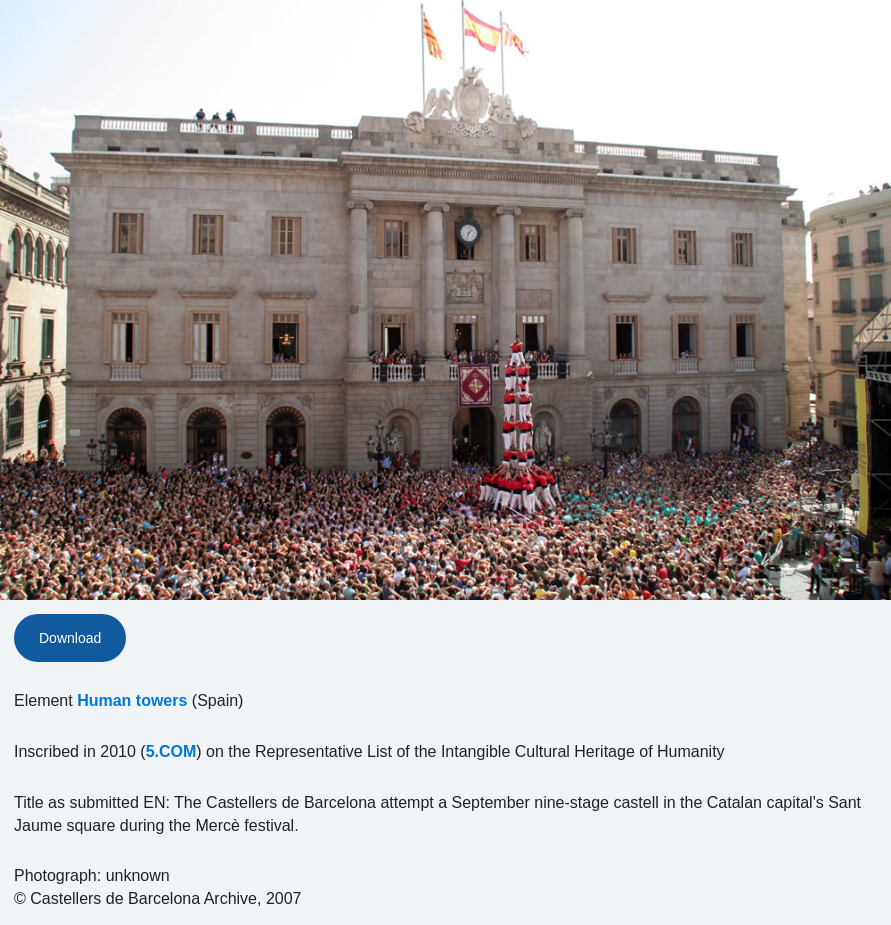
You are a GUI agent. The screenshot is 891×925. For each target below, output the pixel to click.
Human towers (132, 700)
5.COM (171, 751)
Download (70, 638)
